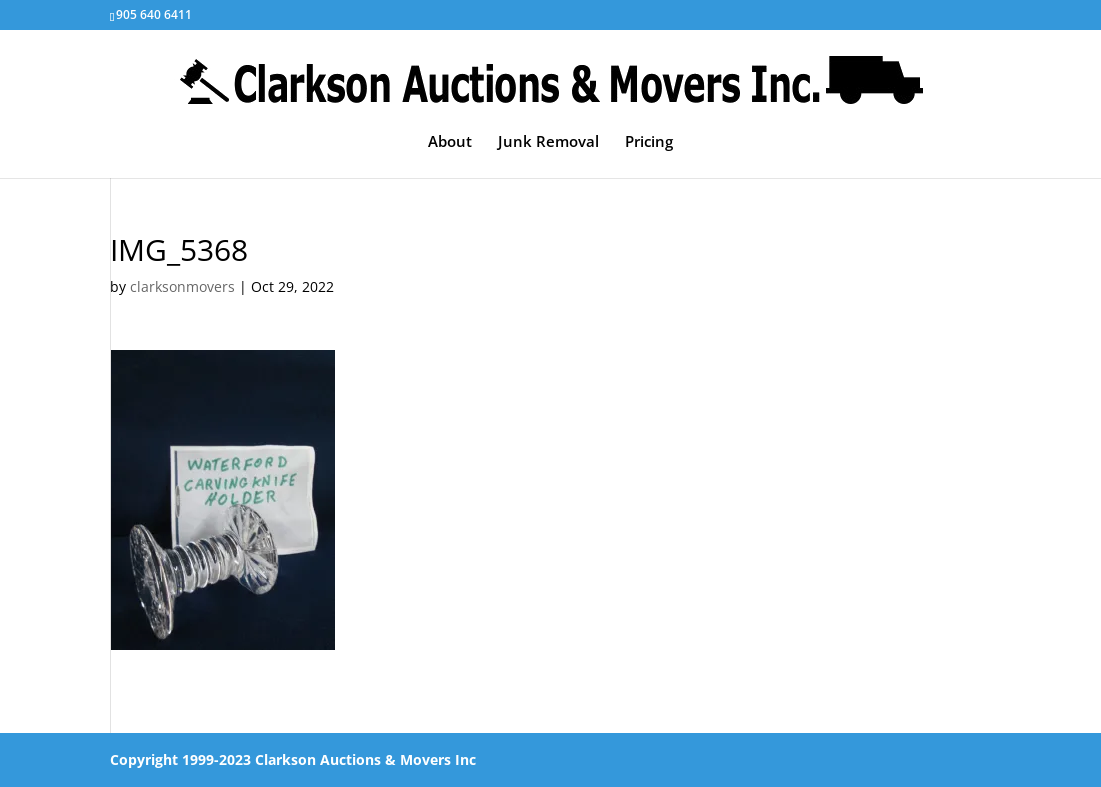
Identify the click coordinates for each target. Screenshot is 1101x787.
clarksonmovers (182, 286)
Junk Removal (548, 142)
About (450, 142)
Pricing (649, 142)
